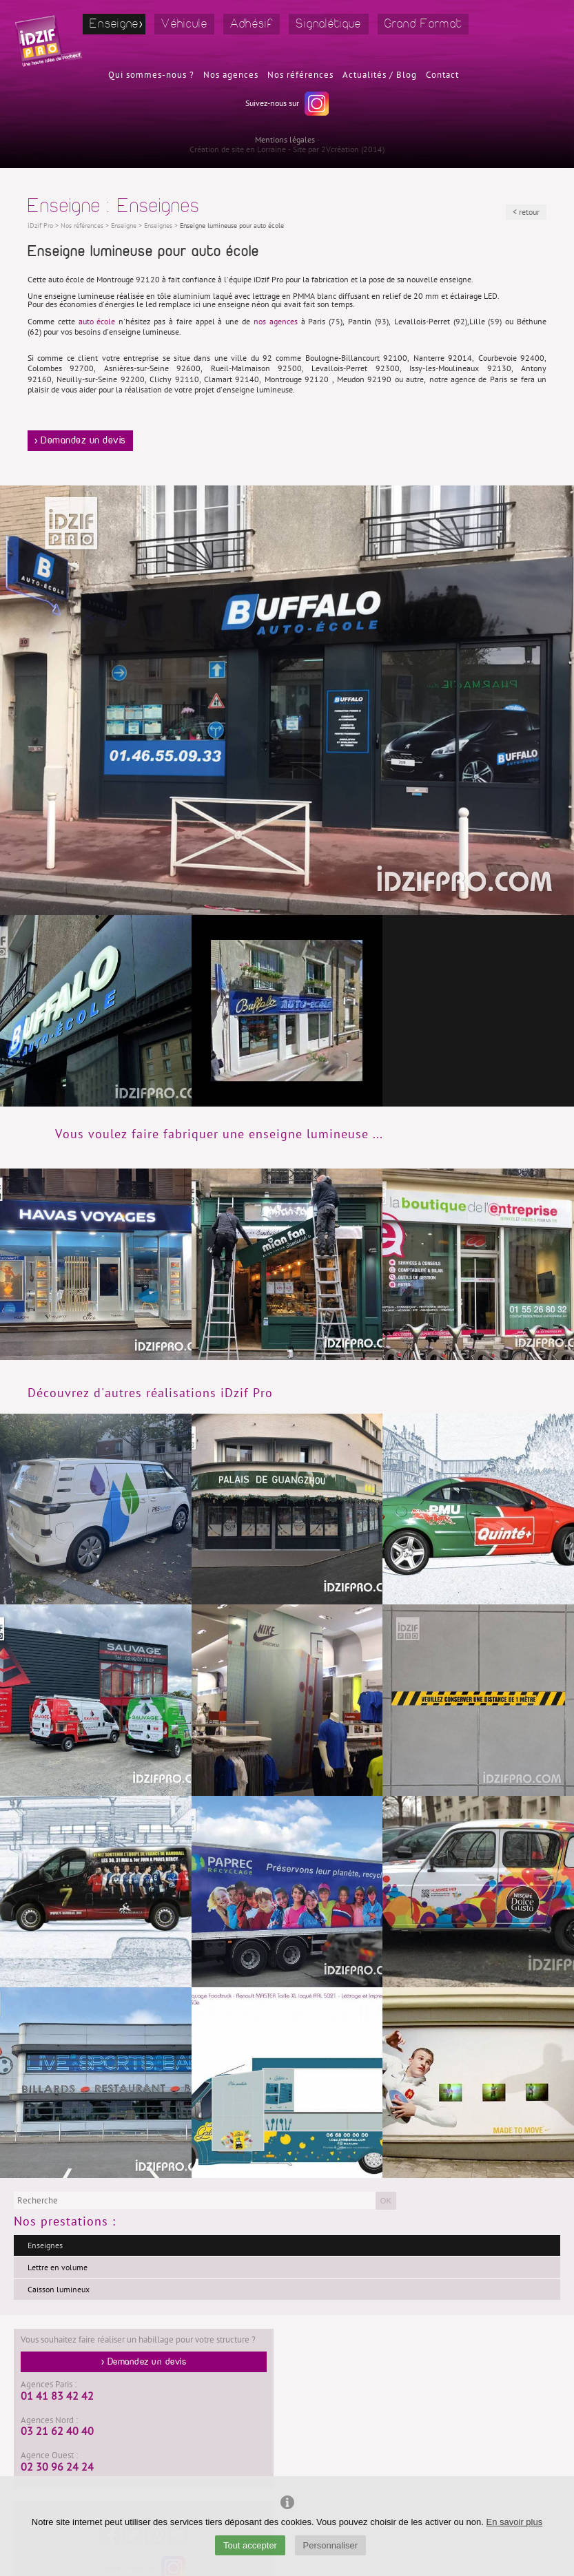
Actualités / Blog (379, 75)
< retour (526, 212)
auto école (97, 321)
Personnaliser (330, 2545)
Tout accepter (250, 2545)
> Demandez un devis (80, 441)
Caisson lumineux (59, 2289)
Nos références (300, 75)
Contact (442, 75)
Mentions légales (285, 140)
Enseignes (45, 2245)
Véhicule (184, 24)
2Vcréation (340, 149)
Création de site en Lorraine (237, 149)
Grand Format (423, 24)
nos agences (276, 321)
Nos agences (230, 75)
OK (385, 2201)
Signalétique (329, 24)
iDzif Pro (40, 226)
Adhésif (251, 24)
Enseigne (114, 24)
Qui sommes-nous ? (151, 75)
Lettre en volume (58, 2267)
